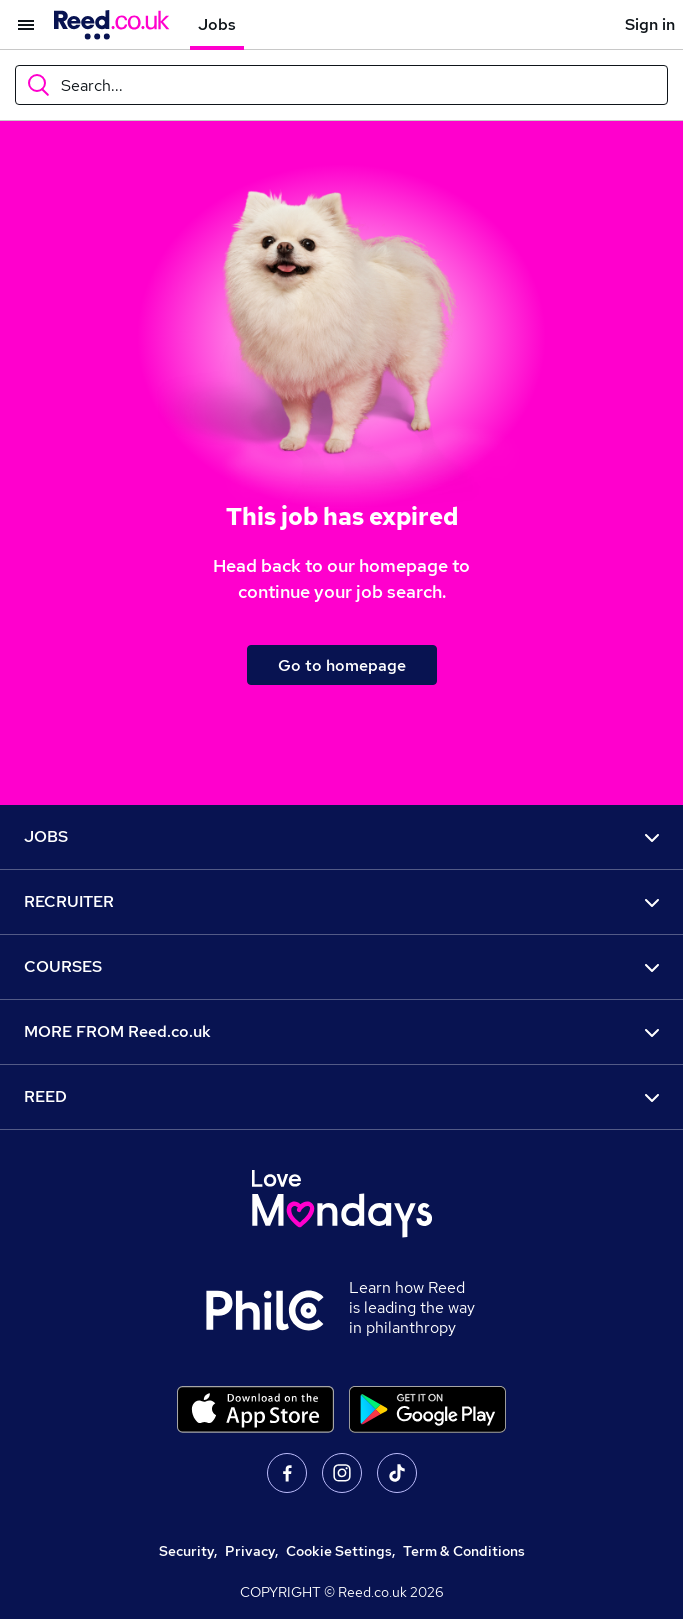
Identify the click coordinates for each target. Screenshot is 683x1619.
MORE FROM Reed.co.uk (341, 1031)
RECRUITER (341, 901)
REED (341, 1096)
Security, (188, 1551)
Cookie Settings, (340, 1551)
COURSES (341, 966)
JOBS (341, 836)
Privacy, (251, 1551)
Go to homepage (342, 665)
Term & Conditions (464, 1551)
